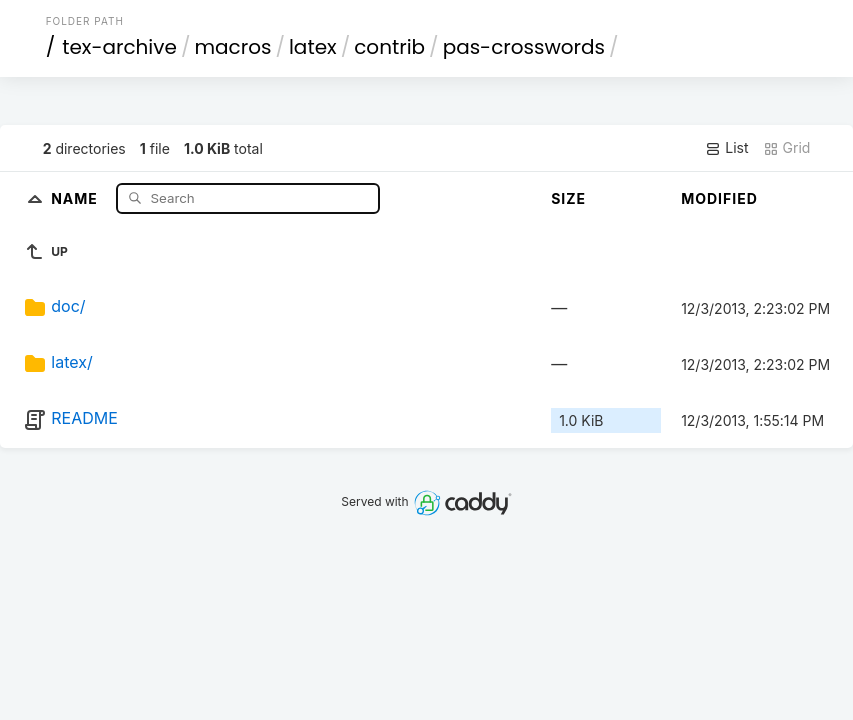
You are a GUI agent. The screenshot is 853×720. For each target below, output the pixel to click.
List (726, 148)
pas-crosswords (524, 47)
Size (568, 198)
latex (313, 47)
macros (232, 47)
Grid (787, 148)
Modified (719, 198)
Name (76, 197)
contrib (389, 47)
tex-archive (119, 47)
